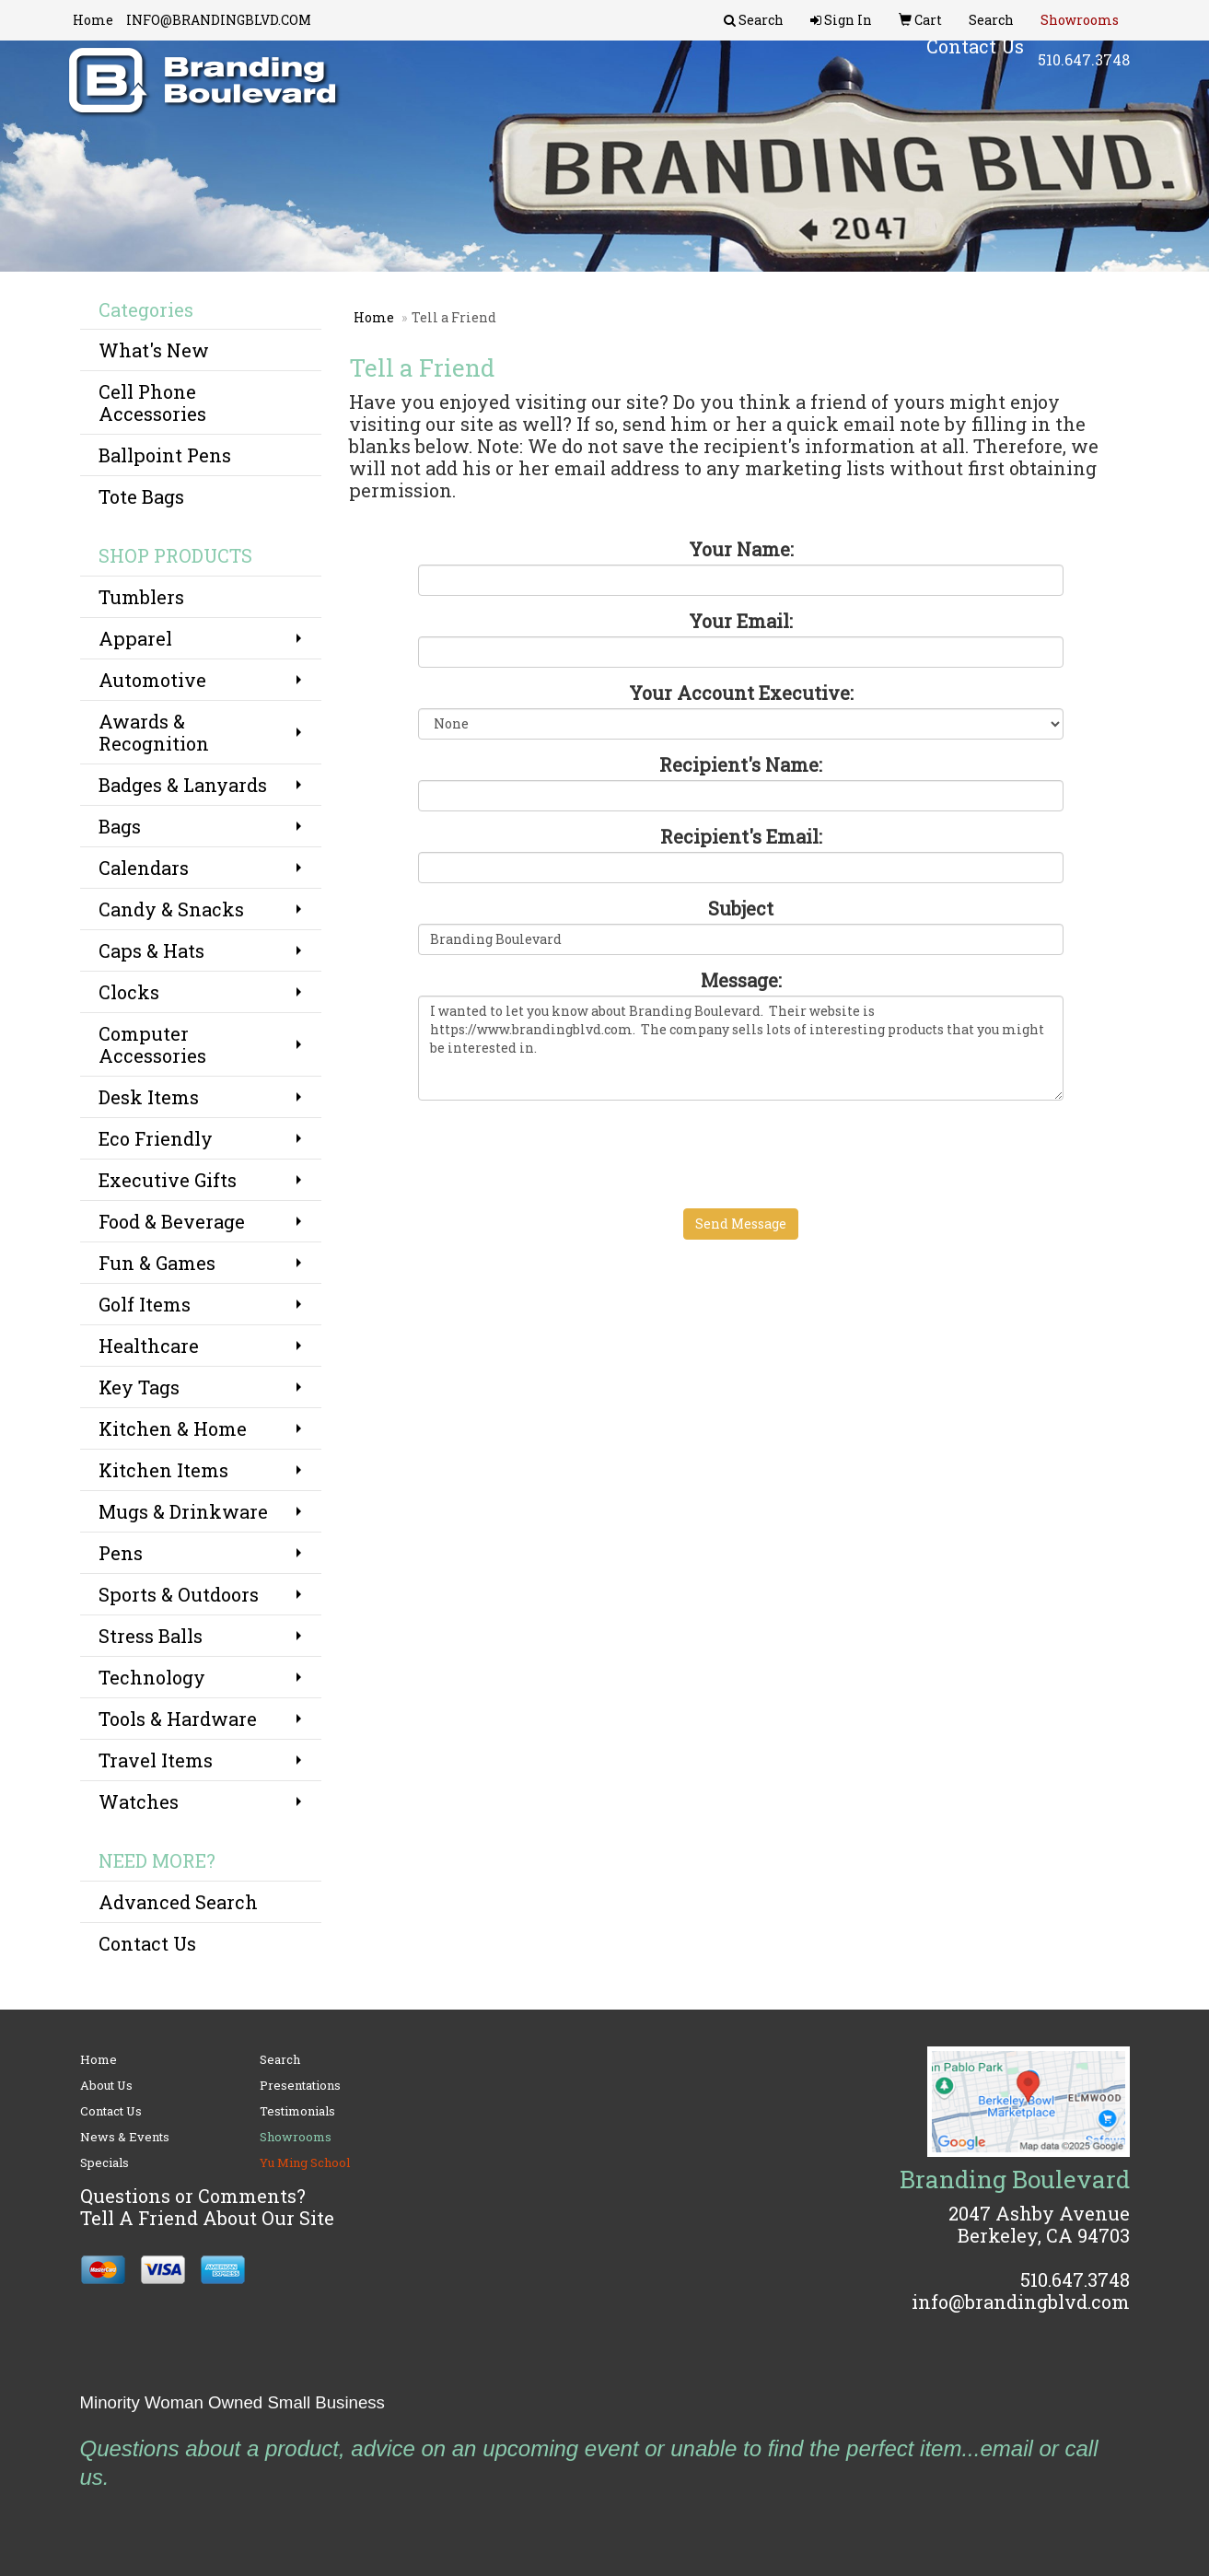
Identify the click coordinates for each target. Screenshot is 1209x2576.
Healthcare (149, 1346)
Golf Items (145, 1304)
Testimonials (297, 2111)
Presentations (300, 2085)
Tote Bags (141, 496)
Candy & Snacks (171, 909)
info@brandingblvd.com (1021, 2302)
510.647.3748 (1084, 73)
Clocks (129, 992)
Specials (104, 2162)
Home (93, 20)
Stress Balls (151, 1636)
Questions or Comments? (193, 2196)
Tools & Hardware (178, 1719)
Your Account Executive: (741, 693)
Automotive (152, 680)
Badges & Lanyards (183, 785)
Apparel (135, 638)
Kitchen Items (163, 1470)
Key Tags (139, 1387)
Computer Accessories (152, 1044)
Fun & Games (157, 1263)
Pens (121, 1553)
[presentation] (558, 1150)
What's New (154, 350)
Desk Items (149, 1097)
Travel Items (156, 1760)
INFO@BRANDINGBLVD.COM (218, 20)
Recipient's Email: (741, 836)
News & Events (124, 2136)
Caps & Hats (151, 950)
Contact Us (147, 1943)
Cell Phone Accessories (152, 402)
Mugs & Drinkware (183, 1511)
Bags (120, 826)
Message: (741, 980)
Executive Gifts (168, 1180)
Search (280, 2059)
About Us (106, 2085)
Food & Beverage (172, 1221)
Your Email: (741, 621)
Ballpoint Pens (165, 455)
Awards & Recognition (154, 732)
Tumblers (141, 597)
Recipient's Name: (740, 764)
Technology (152, 1677)
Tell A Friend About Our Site (207, 2218)
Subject (740, 908)
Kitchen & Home (173, 1428)
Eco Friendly (156, 1138)
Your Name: (741, 549)
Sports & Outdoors (179, 1594)
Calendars (144, 868)
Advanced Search (178, 1902)
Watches (139, 1801)
